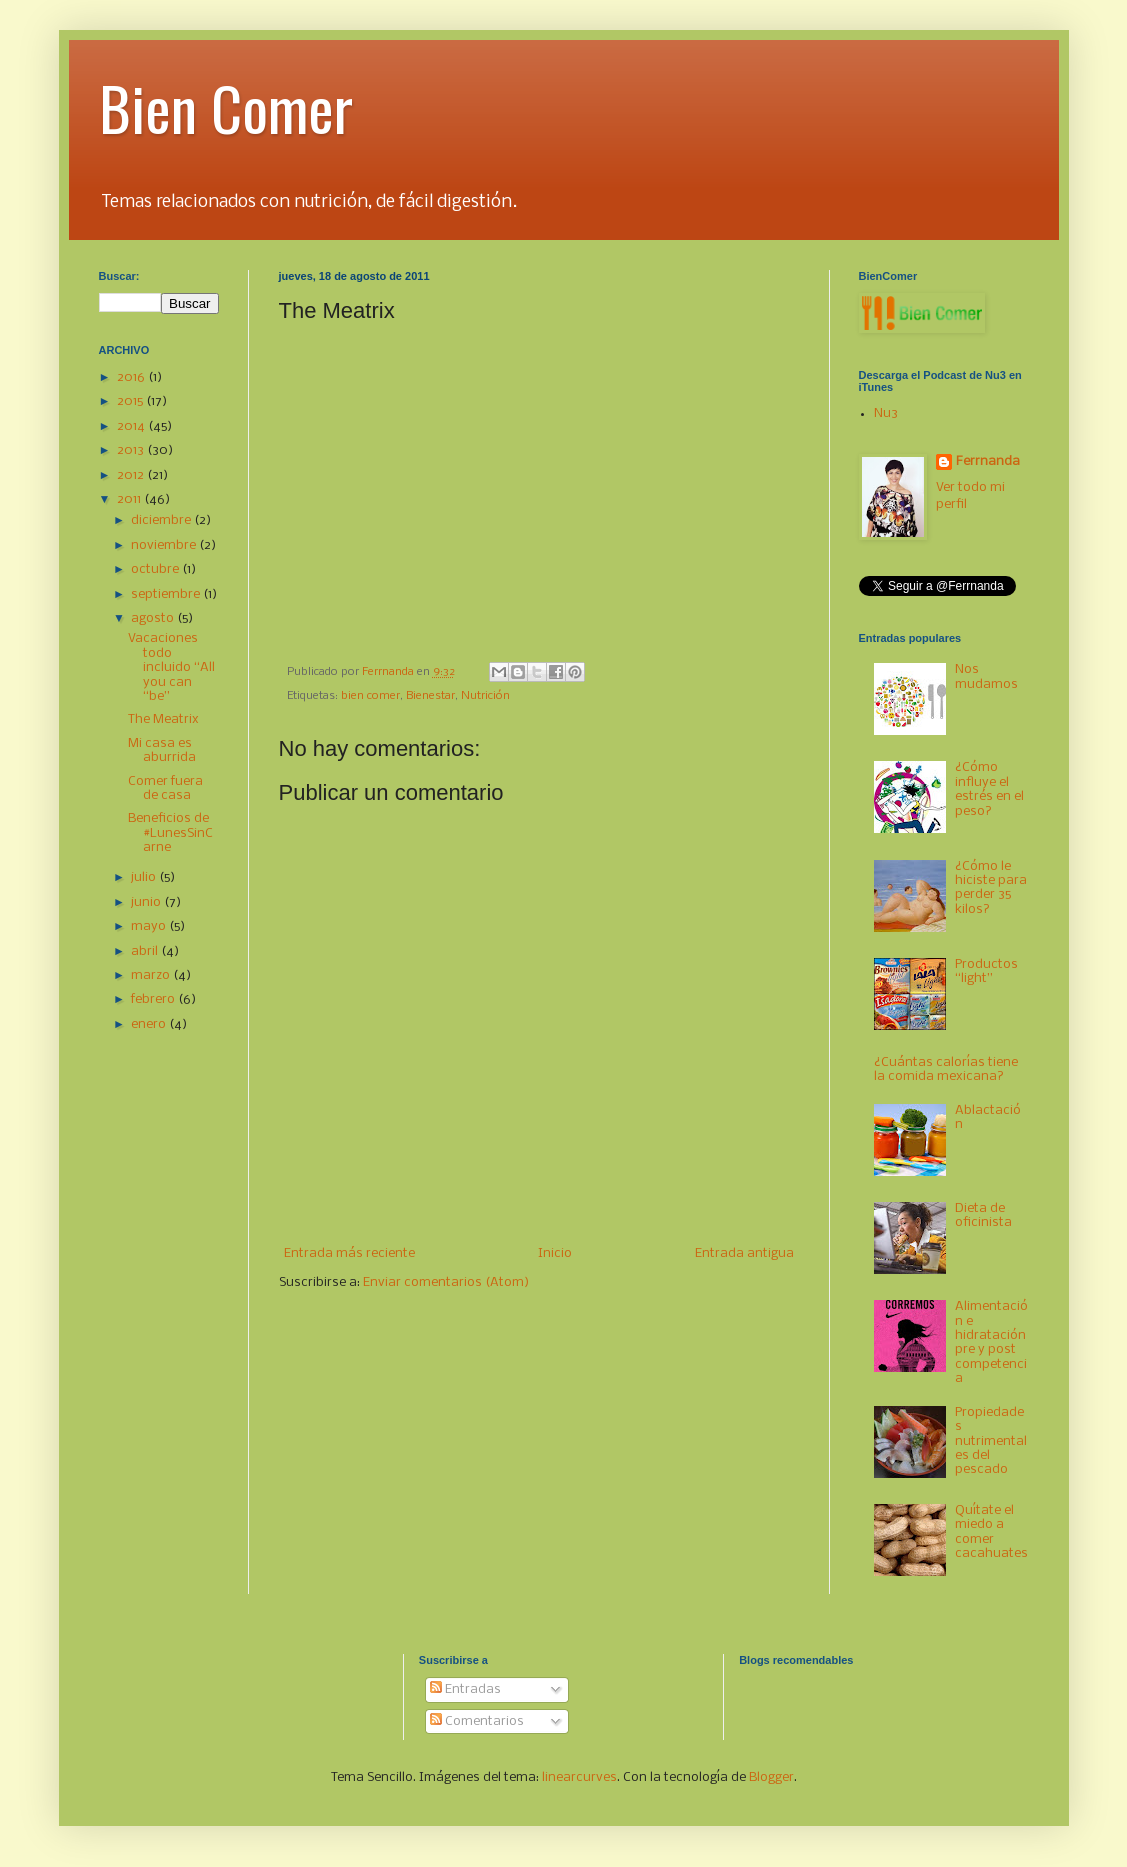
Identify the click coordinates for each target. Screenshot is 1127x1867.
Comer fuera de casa (165, 788)
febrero (154, 999)
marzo (152, 975)
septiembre (167, 594)
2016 (132, 377)
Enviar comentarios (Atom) (446, 1282)
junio (147, 902)
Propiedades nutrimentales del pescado (991, 1441)
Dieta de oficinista (983, 1215)
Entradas (465, 1689)
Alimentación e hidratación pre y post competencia (991, 1342)
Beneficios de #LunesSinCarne (170, 833)
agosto (154, 618)
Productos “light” (986, 971)
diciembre (162, 520)
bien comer (370, 696)
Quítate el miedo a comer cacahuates (991, 1532)
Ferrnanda (988, 461)
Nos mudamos (986, 676)
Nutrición (485, 696)
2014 (132, 426)
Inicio (555, 1253)
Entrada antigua (744, 1253)
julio (145, 877)
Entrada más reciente (349, 1253)
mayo (150, 926)
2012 (132, 475)
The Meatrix (163, 719)
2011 (130, 499)
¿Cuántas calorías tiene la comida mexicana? (946, 1069)
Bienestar (430, 696)
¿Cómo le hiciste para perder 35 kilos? (991, 888)
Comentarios (477, 1721)
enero (150, 1024)
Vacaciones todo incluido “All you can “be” (171, 667)
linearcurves (579, 1777)
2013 (132, 450)
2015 (131, 401)
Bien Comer (226, 106)
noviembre (165, 545)
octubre (156, 569)
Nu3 (886, 413)
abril (146, 951)
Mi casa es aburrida (162, 750)
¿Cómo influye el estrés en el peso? (989, 789)
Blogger (771, 1777)
